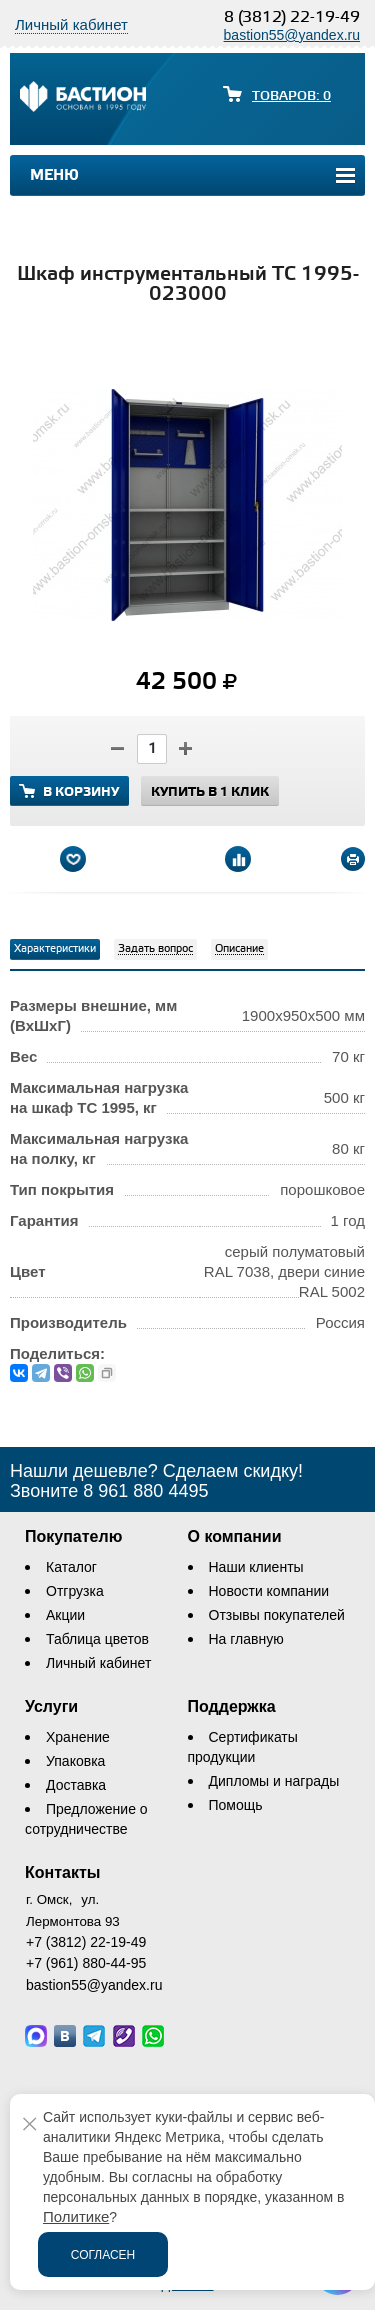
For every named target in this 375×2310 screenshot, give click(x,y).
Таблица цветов (97, 1639)
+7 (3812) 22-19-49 (86, 1942)
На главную (246, 1639)
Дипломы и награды (274, 1781)
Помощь (236, 1805)
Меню (54, 176)
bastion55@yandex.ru (292, 35)
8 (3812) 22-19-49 (292, 17)
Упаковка (75, 1761)
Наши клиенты (256, 1567)
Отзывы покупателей (277, 1615)
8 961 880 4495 (145, 1491)
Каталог (71, 1567)
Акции (65, 1615)
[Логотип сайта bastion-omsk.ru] (83, 99)
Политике (76, 2216)
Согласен (103, 2255)
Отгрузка (75, 1591)
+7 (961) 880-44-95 (86, 1963)
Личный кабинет (98, 1663)
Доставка (76, 1785)
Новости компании (269, 1591)
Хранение (78, 1737)
